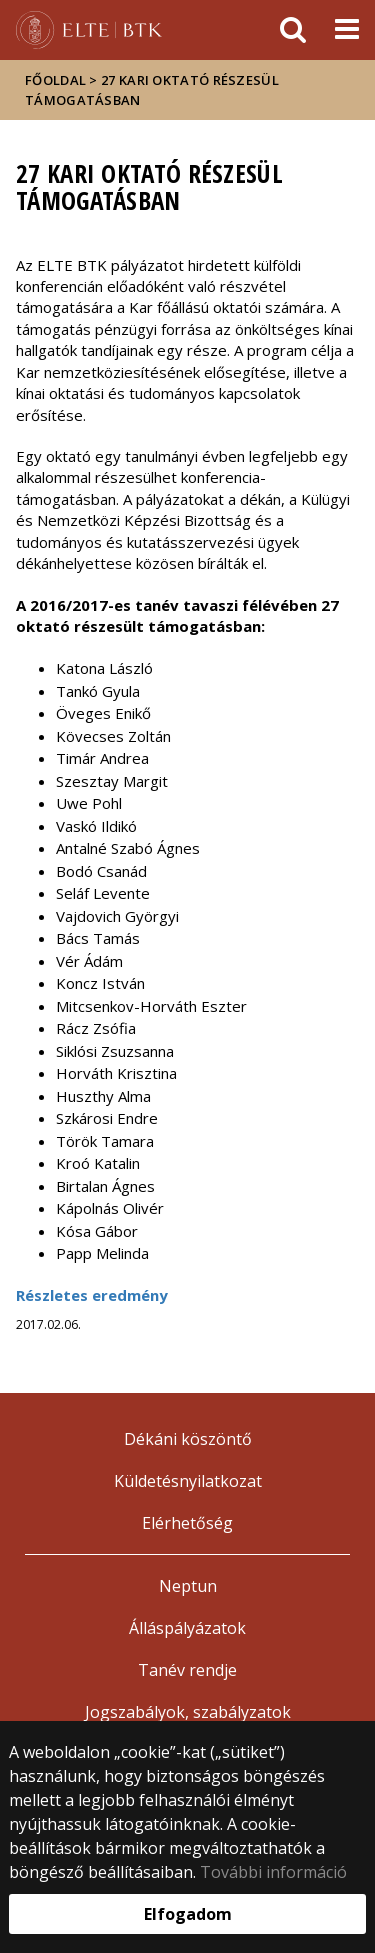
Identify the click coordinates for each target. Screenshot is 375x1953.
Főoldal (57, 80)
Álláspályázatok (187, 1628)
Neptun (188, 1586)
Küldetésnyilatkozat (188, 1481)
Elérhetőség (187, 1523)
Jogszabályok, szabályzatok (188, 1712)
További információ (273, 1872)
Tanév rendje (187, 1670)
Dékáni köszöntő (188, 1439)
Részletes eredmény (92, 1295)
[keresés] (293, 30)
